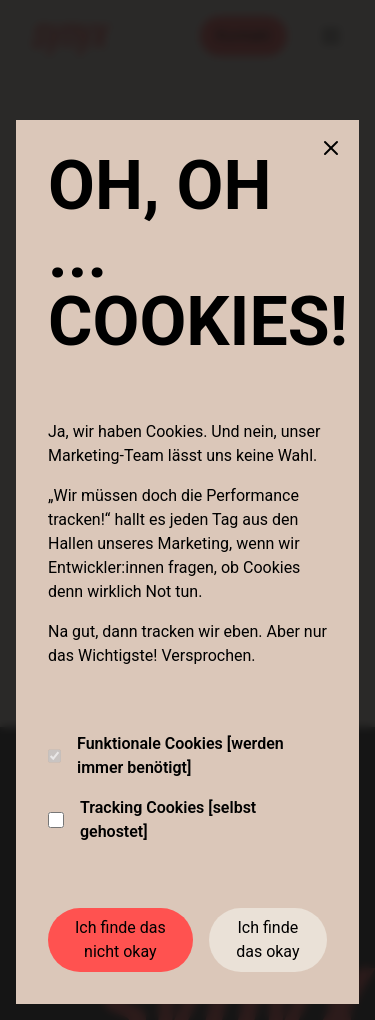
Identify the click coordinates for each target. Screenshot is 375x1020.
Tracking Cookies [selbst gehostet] (152, 819)
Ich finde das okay (267, 939)
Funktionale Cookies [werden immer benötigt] (166, 755)
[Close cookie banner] (331, 148)
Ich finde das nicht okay (120, 939)
